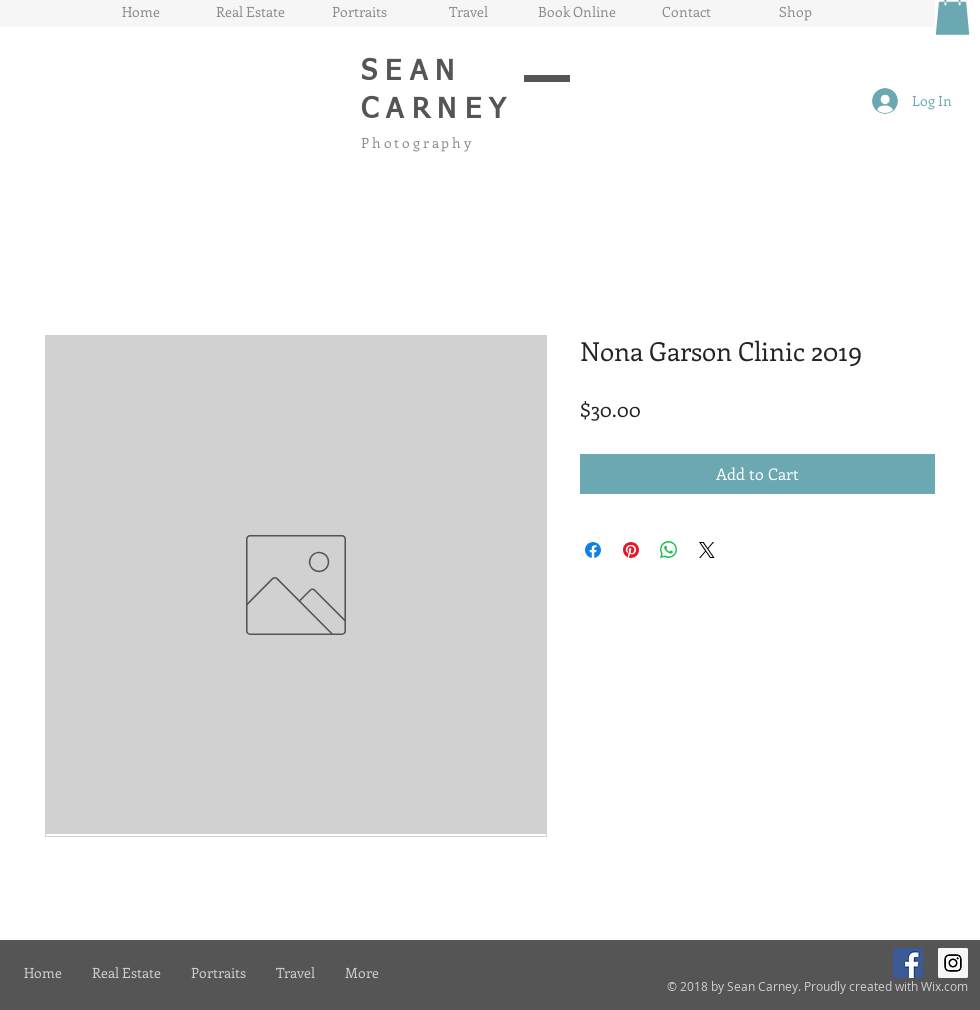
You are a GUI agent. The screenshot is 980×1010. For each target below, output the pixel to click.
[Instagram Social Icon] (953, 963)
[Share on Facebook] (593, 550)
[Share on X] (707, 550)
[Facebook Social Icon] (908, 963)
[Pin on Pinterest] (631, 550)
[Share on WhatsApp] (669, 550)
